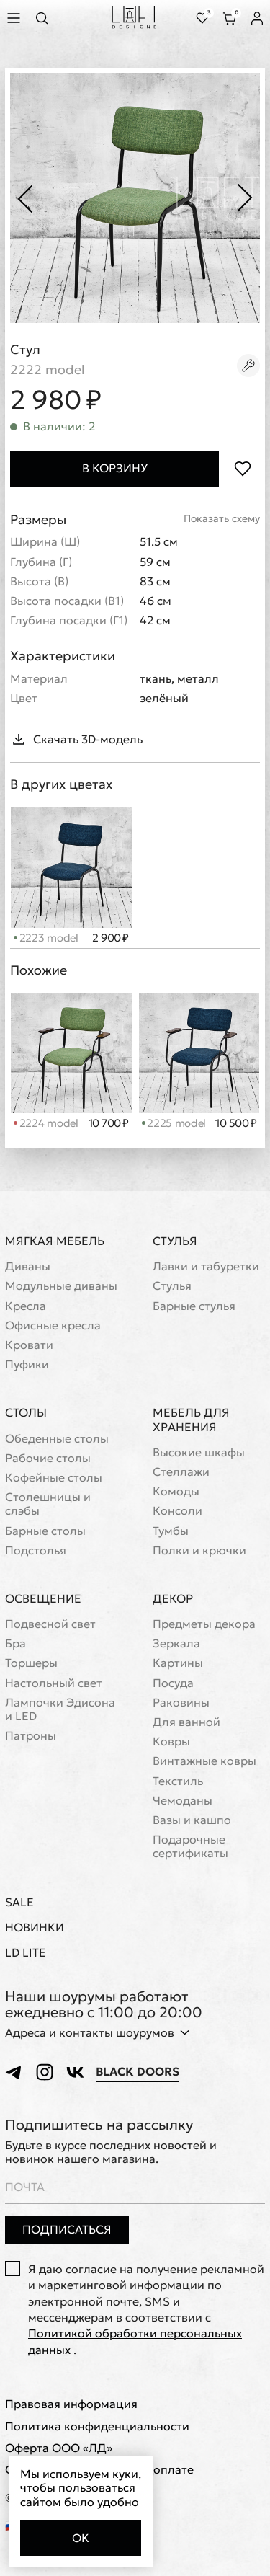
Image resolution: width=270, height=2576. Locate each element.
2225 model (174, 1123)
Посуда (173, 1683)
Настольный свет (53, 1683)
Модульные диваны (61, 1286)
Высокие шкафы (199, 1452)
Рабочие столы (48, 1458)
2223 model (46, 937)
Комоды (176, 1491)
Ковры (171, 1741)
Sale (19, 1902)
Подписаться (67, 2229)
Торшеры (31, 1663)
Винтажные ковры (204, 1761)
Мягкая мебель (54, 1241)
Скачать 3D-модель (76, 739)
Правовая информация (71, 2404)
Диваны (27, 1266)
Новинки (34, 1927)
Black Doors (137, 2072)
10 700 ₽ (109, 1123)
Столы (26, 1412)
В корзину (115, 468)
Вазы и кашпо (192, 1820)
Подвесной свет (50, 1624)
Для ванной (186, 1722)
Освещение (43, 1598)
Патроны (30, 1736)
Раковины (181, 1702)
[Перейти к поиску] (46, 17)
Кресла (25, 1306)
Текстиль (178, 1781)
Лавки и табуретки (206, 1266)
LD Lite (25, 1953)
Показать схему (222, 519)
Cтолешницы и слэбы (48, 1504)
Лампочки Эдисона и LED (60, 1709)
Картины (178, 1663)
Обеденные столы (57, 1439)
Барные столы (45, 1531)
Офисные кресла (53, 1325)
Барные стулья (194, 1306)
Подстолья (35, 1550)
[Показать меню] (16, 17)
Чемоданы (182, 1800)
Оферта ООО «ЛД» (58, 2448)
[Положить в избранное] (242, 468)
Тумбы (171, 1531)
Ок (80, 2538)
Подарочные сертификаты (190, 1846)
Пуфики (27, 1364)
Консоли (177, 1511)
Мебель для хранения (191, 1419)
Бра (15, 1643)
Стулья (175, 1241)
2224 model (46, 1123)
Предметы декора (204, 1624)
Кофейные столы (53, 1477)
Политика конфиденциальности (97, 2426)
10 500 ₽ (235, 1123)
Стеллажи (181, 1472)
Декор (173, 1598)
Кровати (29, 1345)
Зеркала (176, 1643)
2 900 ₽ (110, 937)
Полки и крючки (199, 1550)
